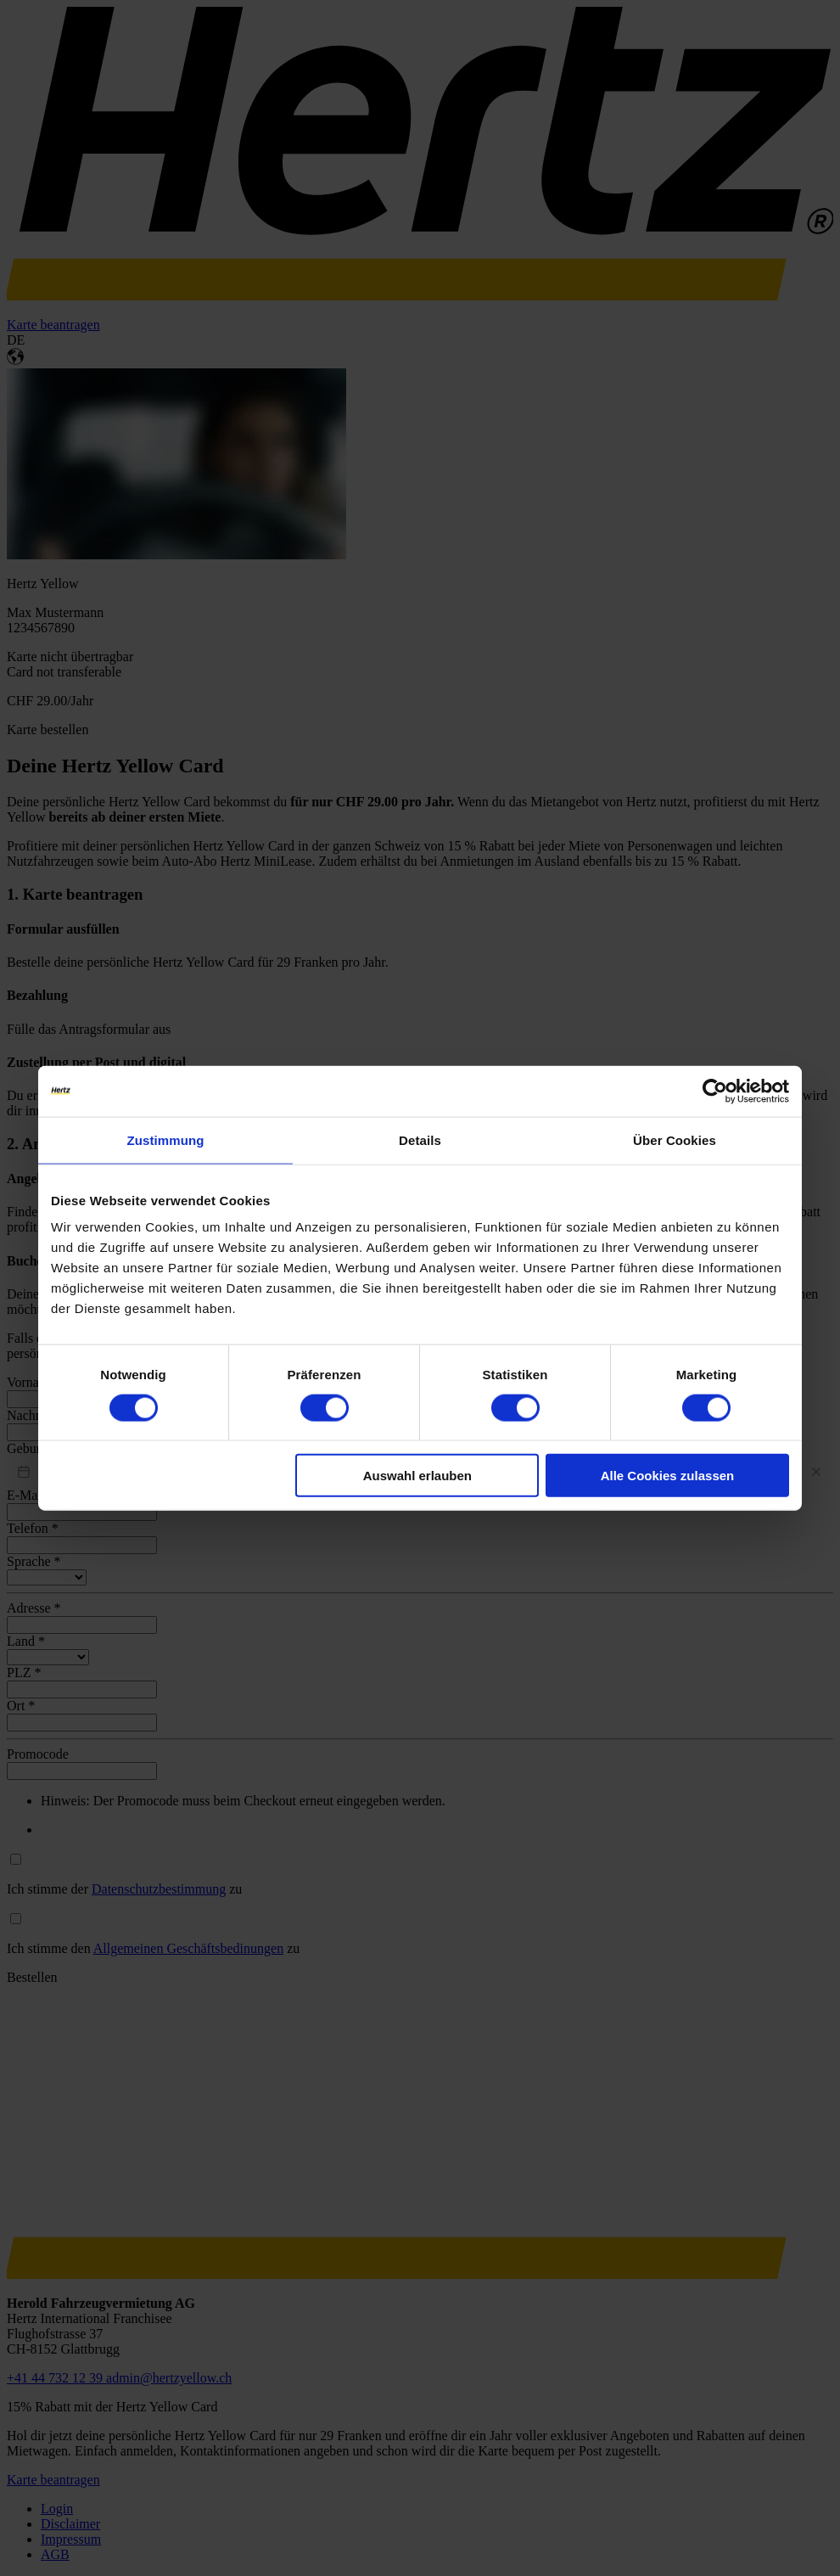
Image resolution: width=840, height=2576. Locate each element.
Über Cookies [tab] (674, 1139)
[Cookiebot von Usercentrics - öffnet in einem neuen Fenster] (715, 1090)
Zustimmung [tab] (165, 1139)
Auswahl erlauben (417, 1475)
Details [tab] (420, 1139)
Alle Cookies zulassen (668, 1475)
